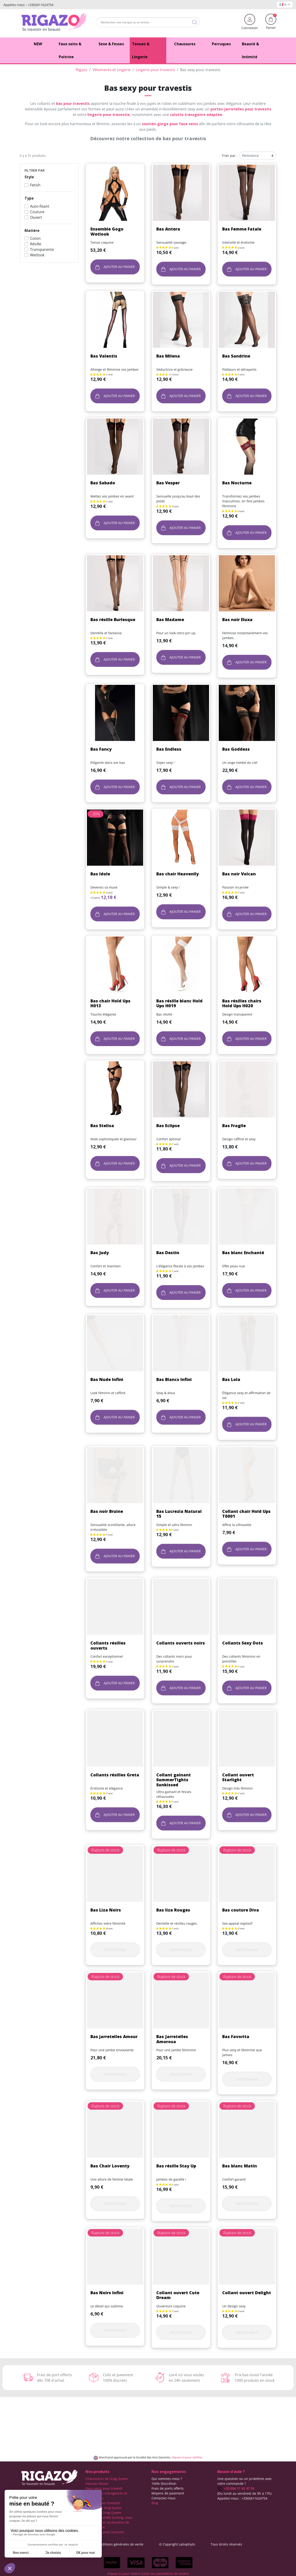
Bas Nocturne (237, 482)
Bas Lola (231, 1379)
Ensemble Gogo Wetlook (106, 231)
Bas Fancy (101, 749)
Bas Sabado (102, 482)
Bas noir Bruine (106, 1511)
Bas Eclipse (168, 1125)
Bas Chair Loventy (110, 2166)
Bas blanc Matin (239, 2166)
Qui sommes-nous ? (166, 2478)
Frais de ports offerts (167, 2488)
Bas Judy (99, 1252)
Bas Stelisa (102, 1125)
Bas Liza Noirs (105, 1910)
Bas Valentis (103, 356)
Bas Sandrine (236, 356)
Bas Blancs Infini (174, 1379)
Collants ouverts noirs (180, 1643)
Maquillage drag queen (104, 2508)
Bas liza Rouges (173, 1910)
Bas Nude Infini (106, 1379)
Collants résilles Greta (114, 1775)
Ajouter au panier (115, 266)
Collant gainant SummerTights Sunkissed (173, 1779)
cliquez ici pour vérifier (186, 2457)
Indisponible (115, 1950)
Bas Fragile (234, 1125)
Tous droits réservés (226, 2544)
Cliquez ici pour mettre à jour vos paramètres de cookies (148, 2573)
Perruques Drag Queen (103, 2512)
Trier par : (229, 155)
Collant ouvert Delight (246, 2292)
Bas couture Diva (240, 1910)
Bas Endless (168, 749)
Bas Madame (170, 619)
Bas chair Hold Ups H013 (110, 1003)
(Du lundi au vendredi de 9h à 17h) (244, 2493)
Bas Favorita (235, 2036)
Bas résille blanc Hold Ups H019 (179, 1003)
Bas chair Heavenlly (177, 874)
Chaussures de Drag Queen (107, 2478)
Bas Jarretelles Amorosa (172, 2039)
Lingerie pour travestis (103, 2503)
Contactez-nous (163, 2498)
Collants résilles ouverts (108, 1645)
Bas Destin (167, 1252)
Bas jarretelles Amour (114, 2036)
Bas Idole (100, 874)
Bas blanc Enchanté (243, 1252)
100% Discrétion (163, 2483)
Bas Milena (168, 356)
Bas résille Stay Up (176, 2166)
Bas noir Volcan (239, 874)
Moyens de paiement (167, 2493)
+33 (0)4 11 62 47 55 (235, 2488)
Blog (154, 2503)
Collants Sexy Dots (242, 1643)
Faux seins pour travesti (104, 2488)
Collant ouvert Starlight (238, 1777)
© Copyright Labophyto (177, 2544)
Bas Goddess (236, 749)
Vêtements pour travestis (105, 2532)
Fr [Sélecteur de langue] (285, 4)
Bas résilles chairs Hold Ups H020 (241, 1003)
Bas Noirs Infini (106, 2292)
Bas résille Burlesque (112, 619)
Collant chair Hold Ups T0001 (246, 1513)
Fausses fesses (97, 2483)
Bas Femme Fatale (241, 229)
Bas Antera (168, 229)
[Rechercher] (148, 22)
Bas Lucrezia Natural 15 (179, 1513)
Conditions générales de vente (119, 2544)
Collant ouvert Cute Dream (177, 2295)
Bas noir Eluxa (237, 619)
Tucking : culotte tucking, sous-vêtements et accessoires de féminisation (109, 2522)
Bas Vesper (168, 482)
